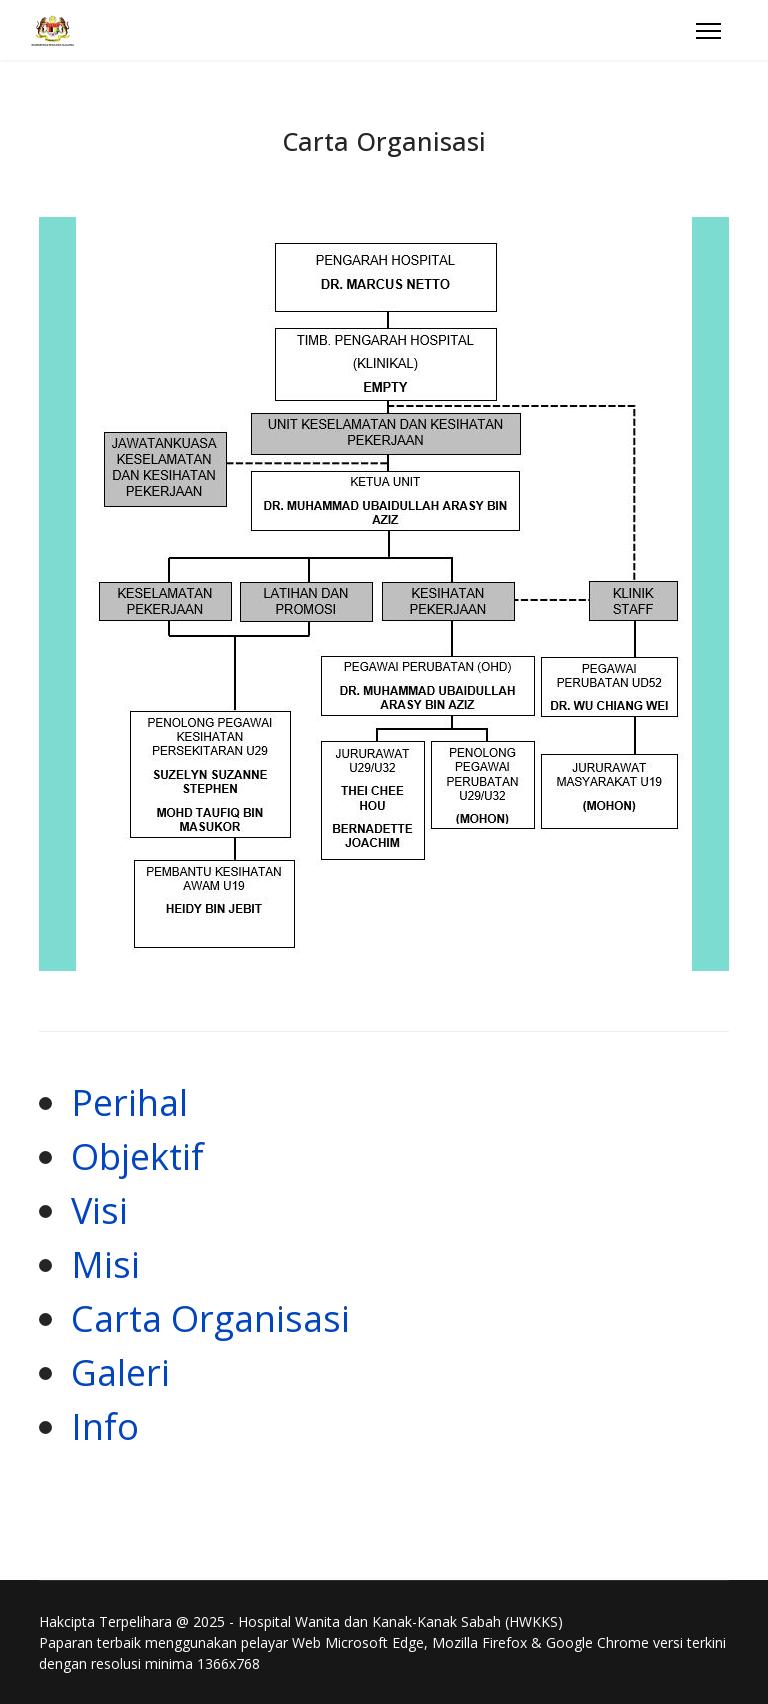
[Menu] (708, 31)
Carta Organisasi (210, 1318)
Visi (99, 1210)
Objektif (137, 1156)
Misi (105, 1264)
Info (105, 1426)
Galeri (120, 1372)
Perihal (129, 1102)
